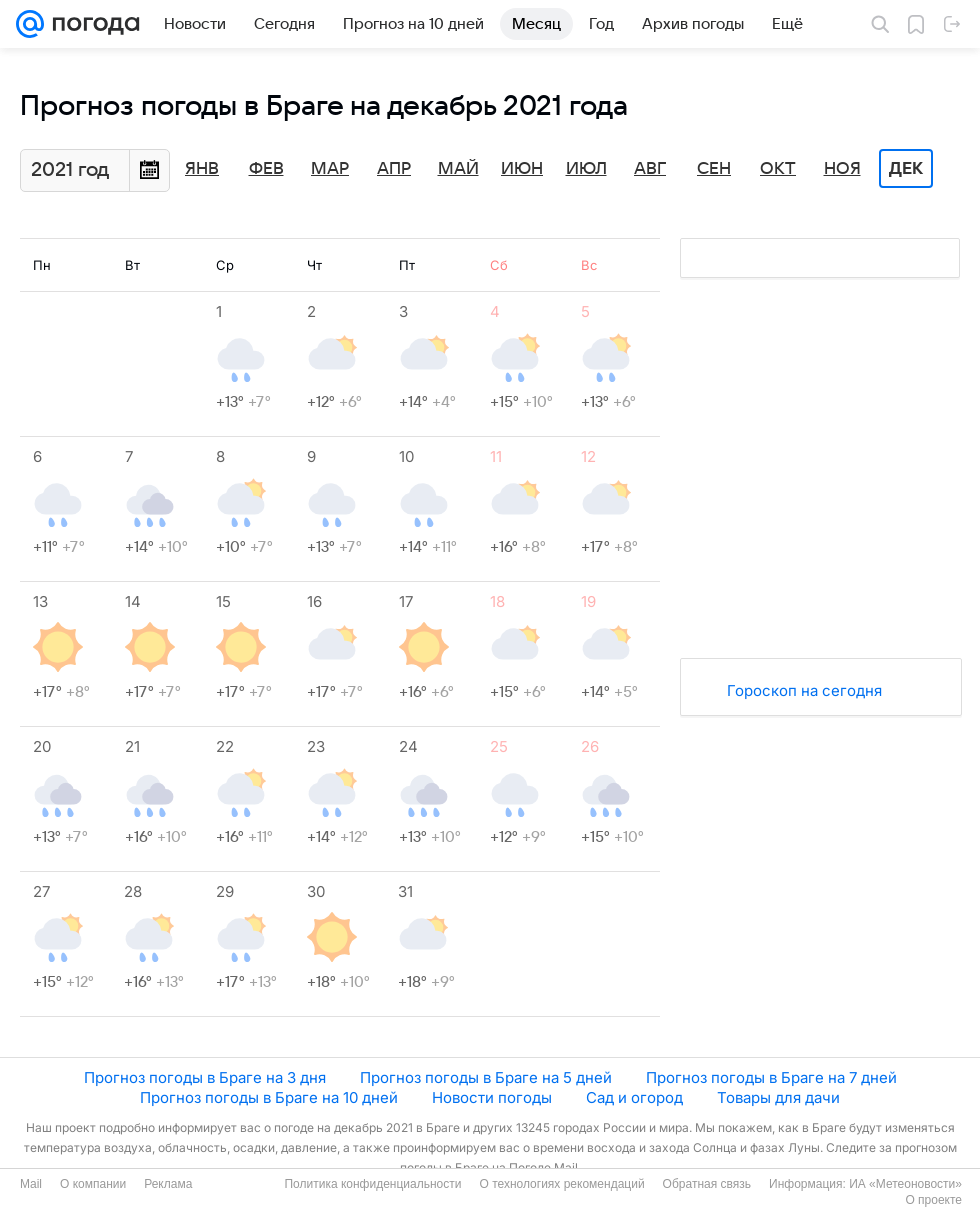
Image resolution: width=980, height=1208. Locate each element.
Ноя (842, 169)
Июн (522, 169)
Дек (906, 169)
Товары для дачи (778, 1097)
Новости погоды (492, 1097)
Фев (266, 169)
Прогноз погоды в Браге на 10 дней (269, 1097)
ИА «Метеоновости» (905, 1184)
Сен (714, 169)
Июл (586, 169)
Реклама (168, 1184)
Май (458, 169)
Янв (202, 169)
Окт (778, 169)
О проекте (933, 1200)
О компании (93, 1184)
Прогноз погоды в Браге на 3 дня (205, 1077)
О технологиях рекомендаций (561, 1184)
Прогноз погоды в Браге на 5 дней (486, 1077)
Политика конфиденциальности (372, 1184)
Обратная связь (707, 1184)
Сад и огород (634, 1097)
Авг (650, 169)
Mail (31, 1184)
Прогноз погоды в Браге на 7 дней (771, 1077)
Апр (394, 169)
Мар (330, 169)
